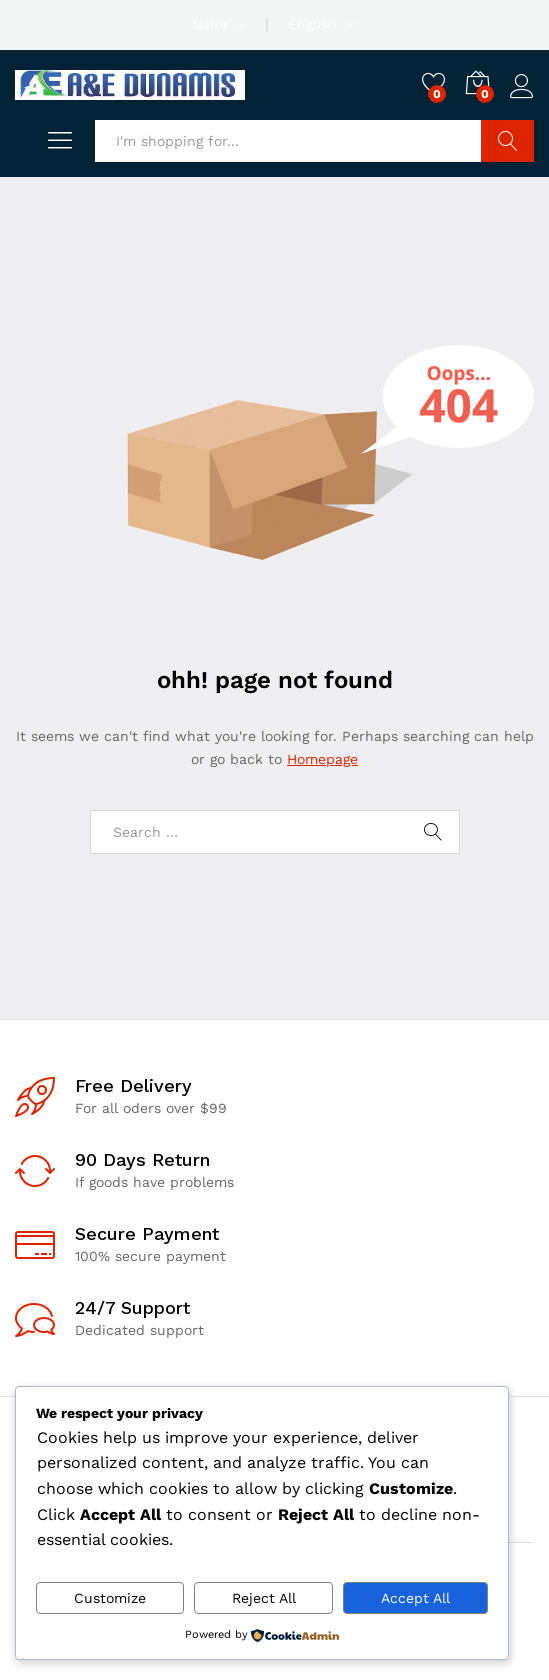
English (312, 24)
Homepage (322, 759)
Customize (110, 1598)
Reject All (264, 1598)
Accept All (415, 1598)
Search (507, 141)
